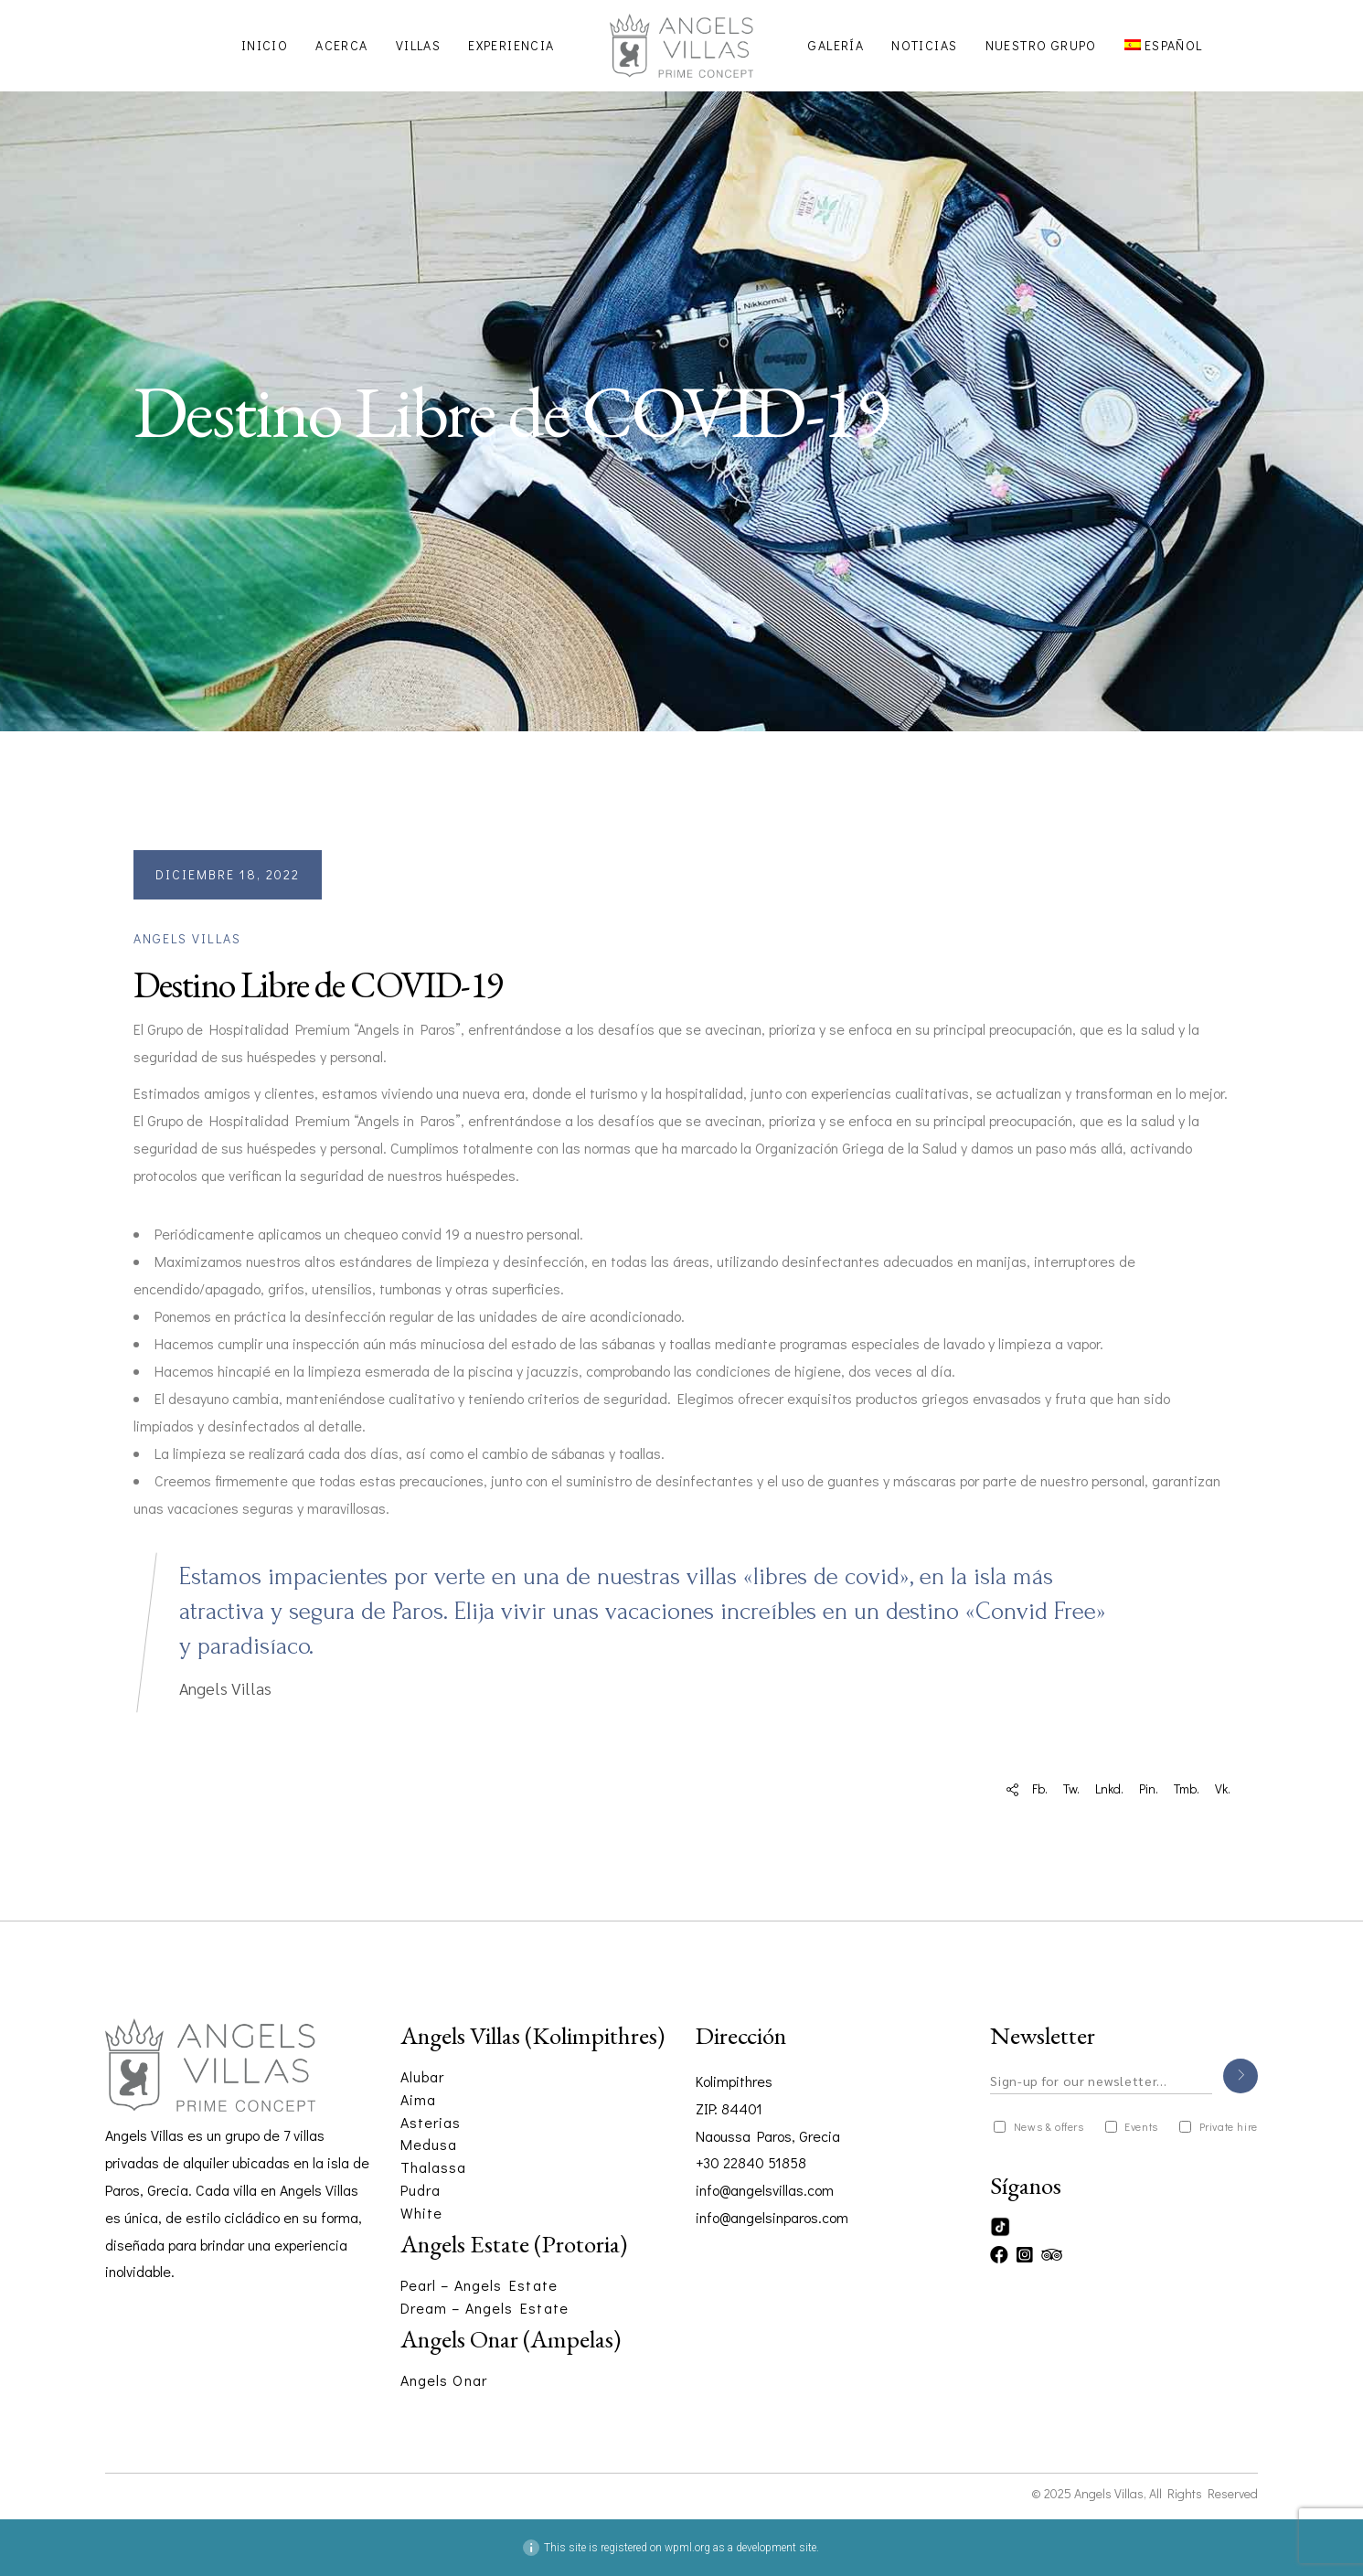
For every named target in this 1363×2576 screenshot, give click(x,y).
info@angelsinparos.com (772, 2217)
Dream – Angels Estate (484, 2307)
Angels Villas (187, 938)
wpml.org (687, 2547)
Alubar (422, 2076)
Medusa (429, 2144)
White (421, 2212)
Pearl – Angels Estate (479, 2284)
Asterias (431, 2122)
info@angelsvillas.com (765, 2189)
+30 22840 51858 (751, 2162)
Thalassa (433, 2167)
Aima (418, 2099)
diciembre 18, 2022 (228, 874)
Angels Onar (443, 2380)
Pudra (421, 2189)
